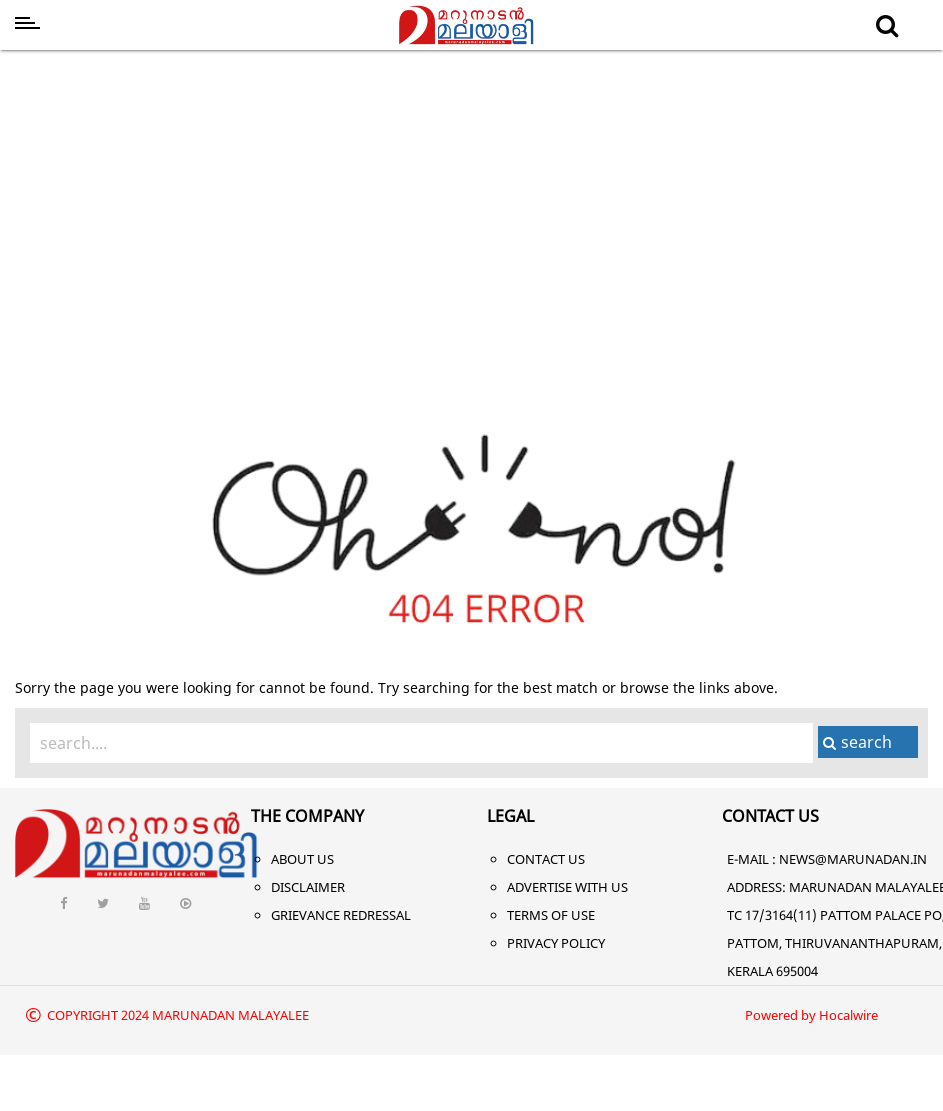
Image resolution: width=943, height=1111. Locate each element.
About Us (302, 859)
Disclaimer (308, 887)
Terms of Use (551, 915)
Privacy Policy (556, 943)
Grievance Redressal (341, 915)
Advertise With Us (567, 887)
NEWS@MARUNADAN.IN (853, 859)
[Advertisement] (472, 208)
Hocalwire (848, 1015)
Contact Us (546, 859)
